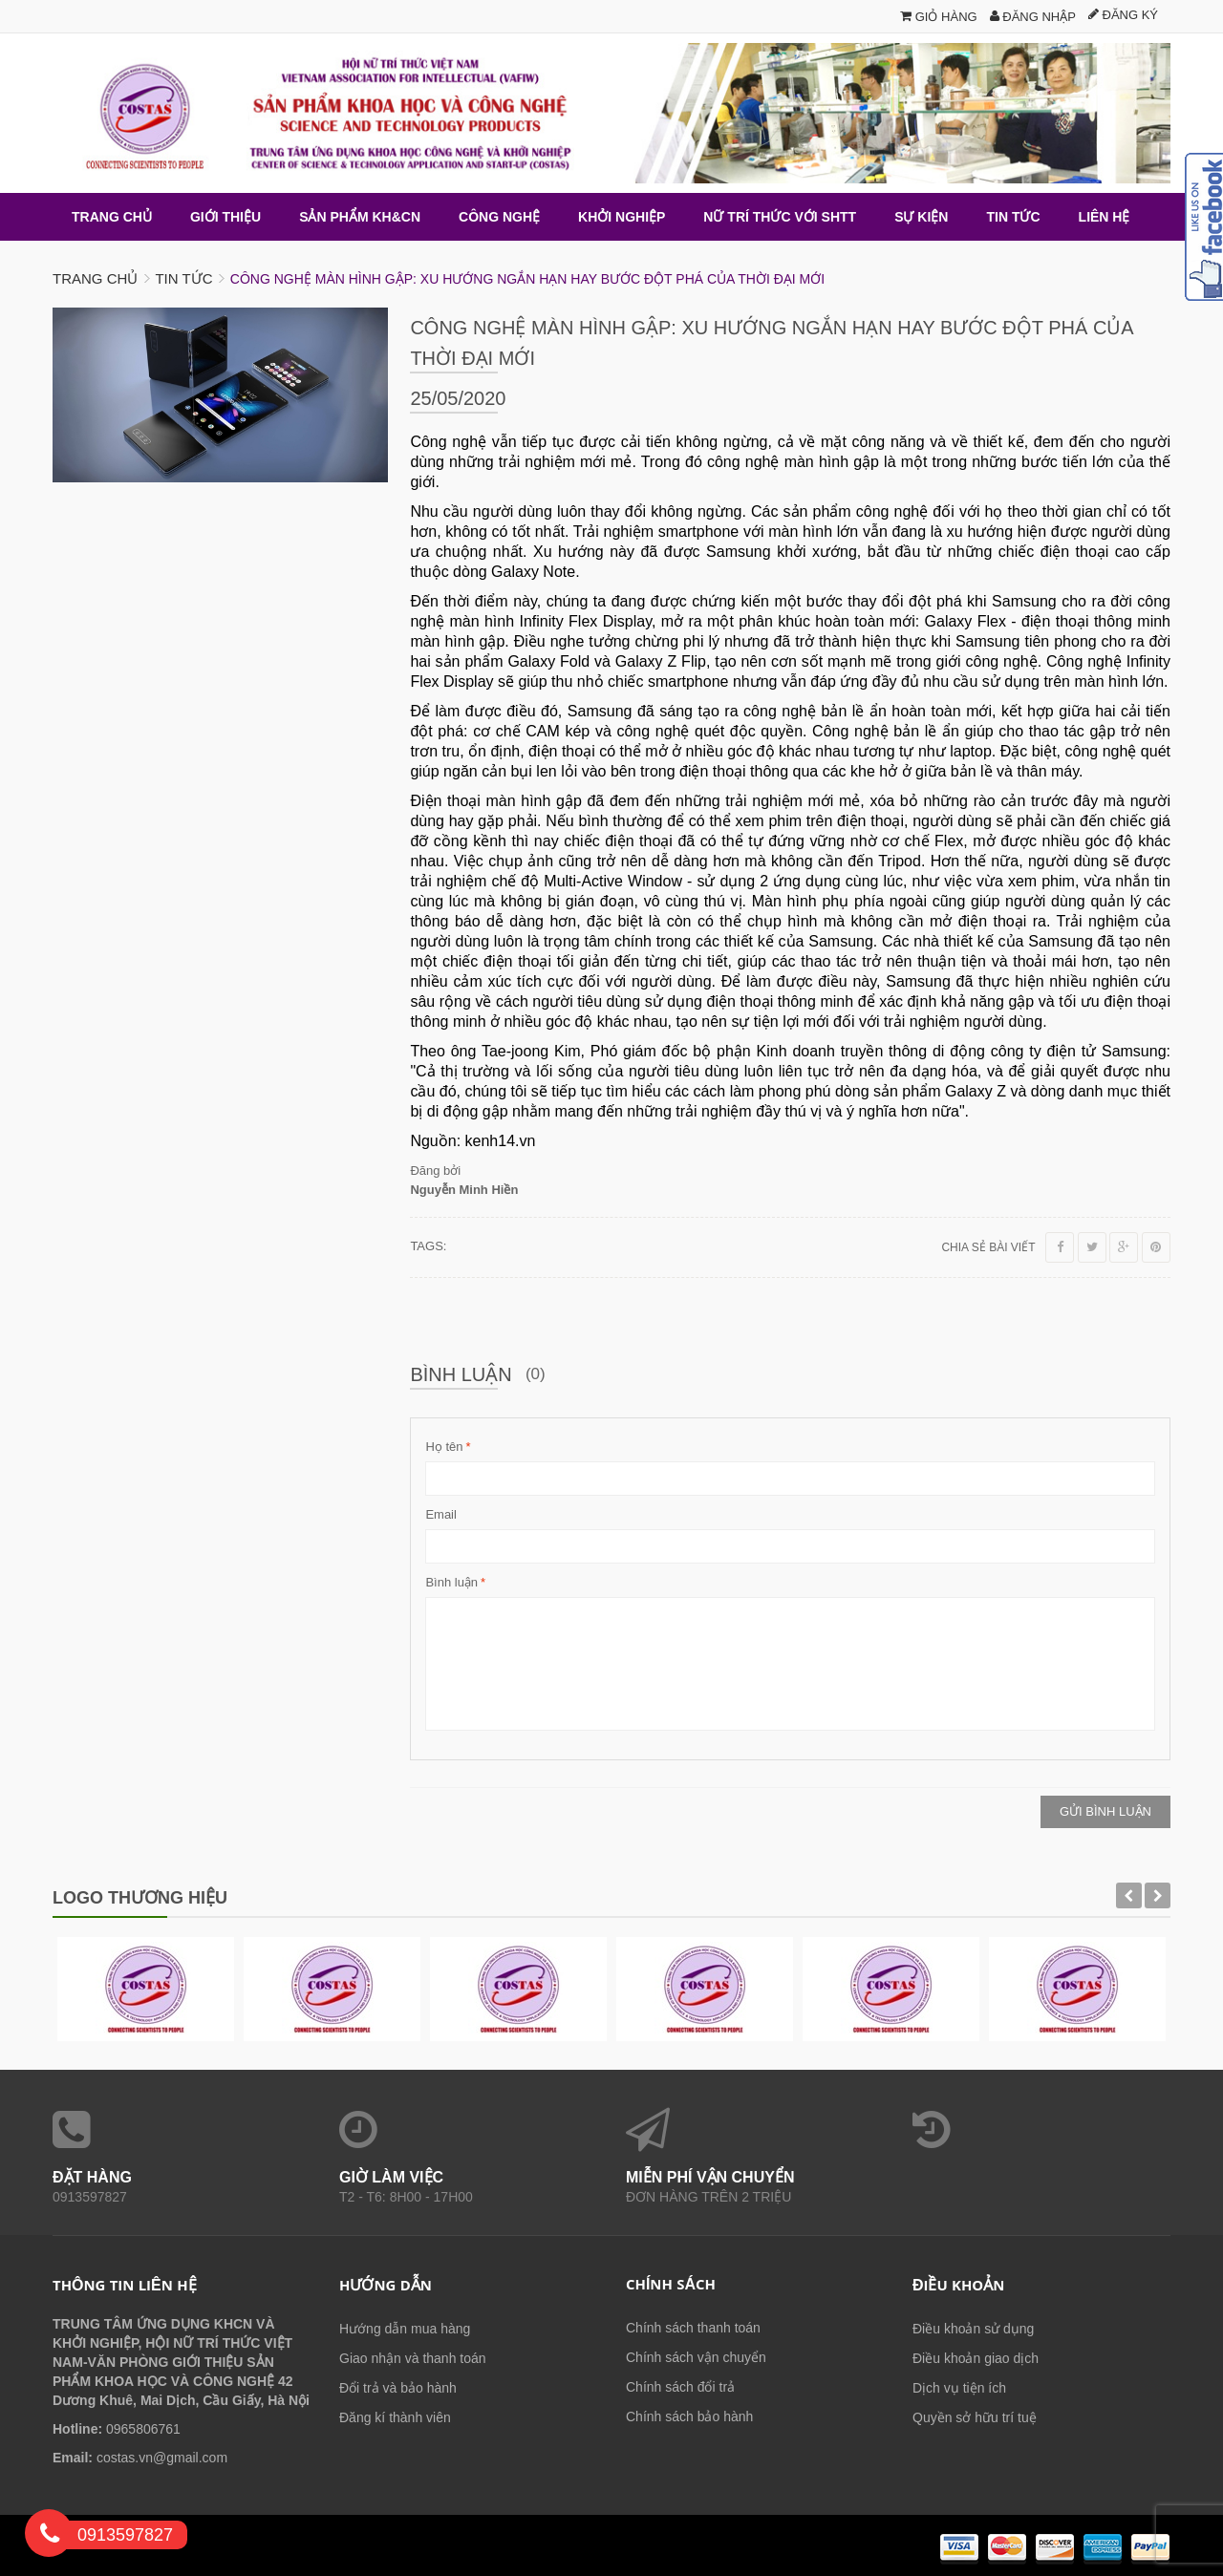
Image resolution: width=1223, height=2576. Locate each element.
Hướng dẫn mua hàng (404, 2327)
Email (441, 1513)
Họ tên (443, 1446)
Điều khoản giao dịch (975, 2357)
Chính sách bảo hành (689, 2415)
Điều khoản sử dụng (973, 2327)
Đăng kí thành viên (395, 2416)
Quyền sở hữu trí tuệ (974, 2416)
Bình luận (451, 1581)
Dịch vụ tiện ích (959, 2387)
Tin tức (183, 277)
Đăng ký (1123, 15)
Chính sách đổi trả (680, 2386)
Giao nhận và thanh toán (412, 2357)
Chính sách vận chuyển (696, 2356)
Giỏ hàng (938, 17)
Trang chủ (95, 277)
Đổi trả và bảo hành (398, 2387)
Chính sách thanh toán (693, 2326)
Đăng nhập (1033, 17)
